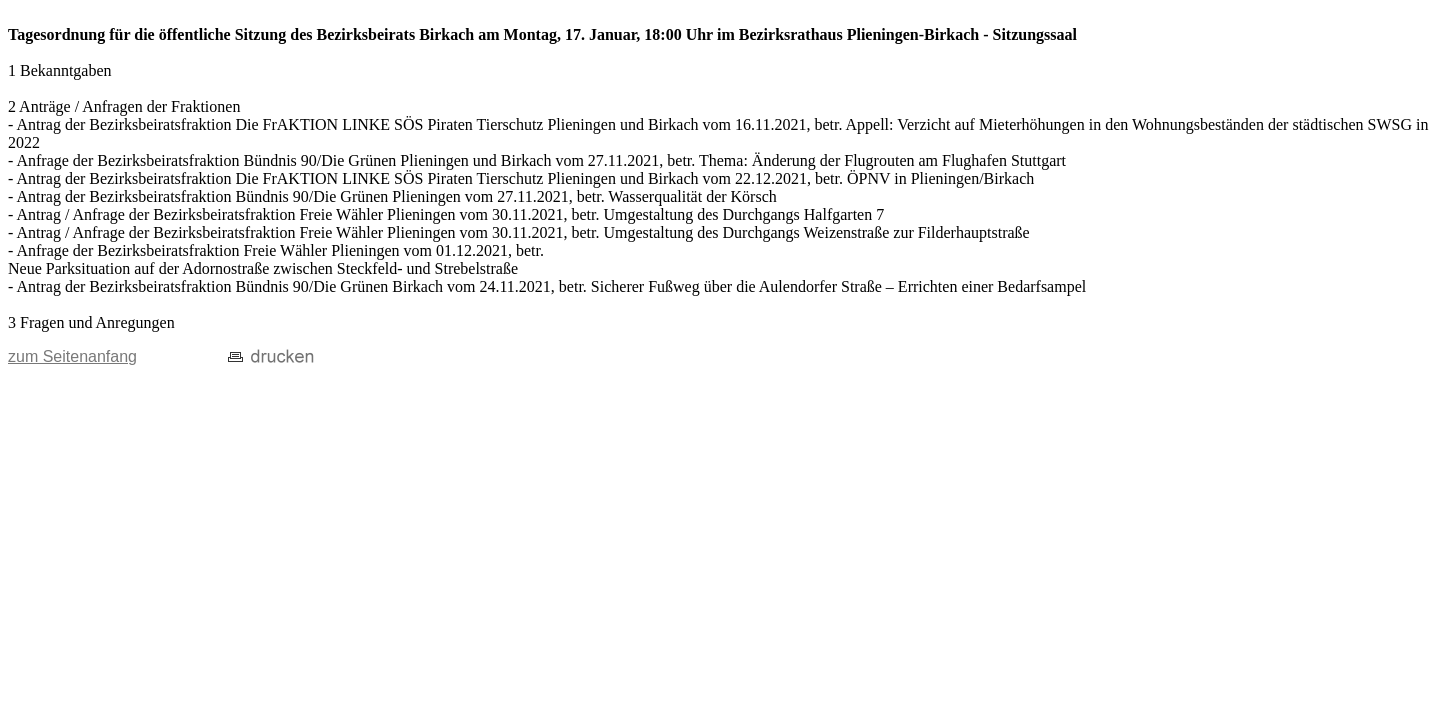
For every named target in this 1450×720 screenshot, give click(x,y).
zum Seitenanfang (72, 356)
